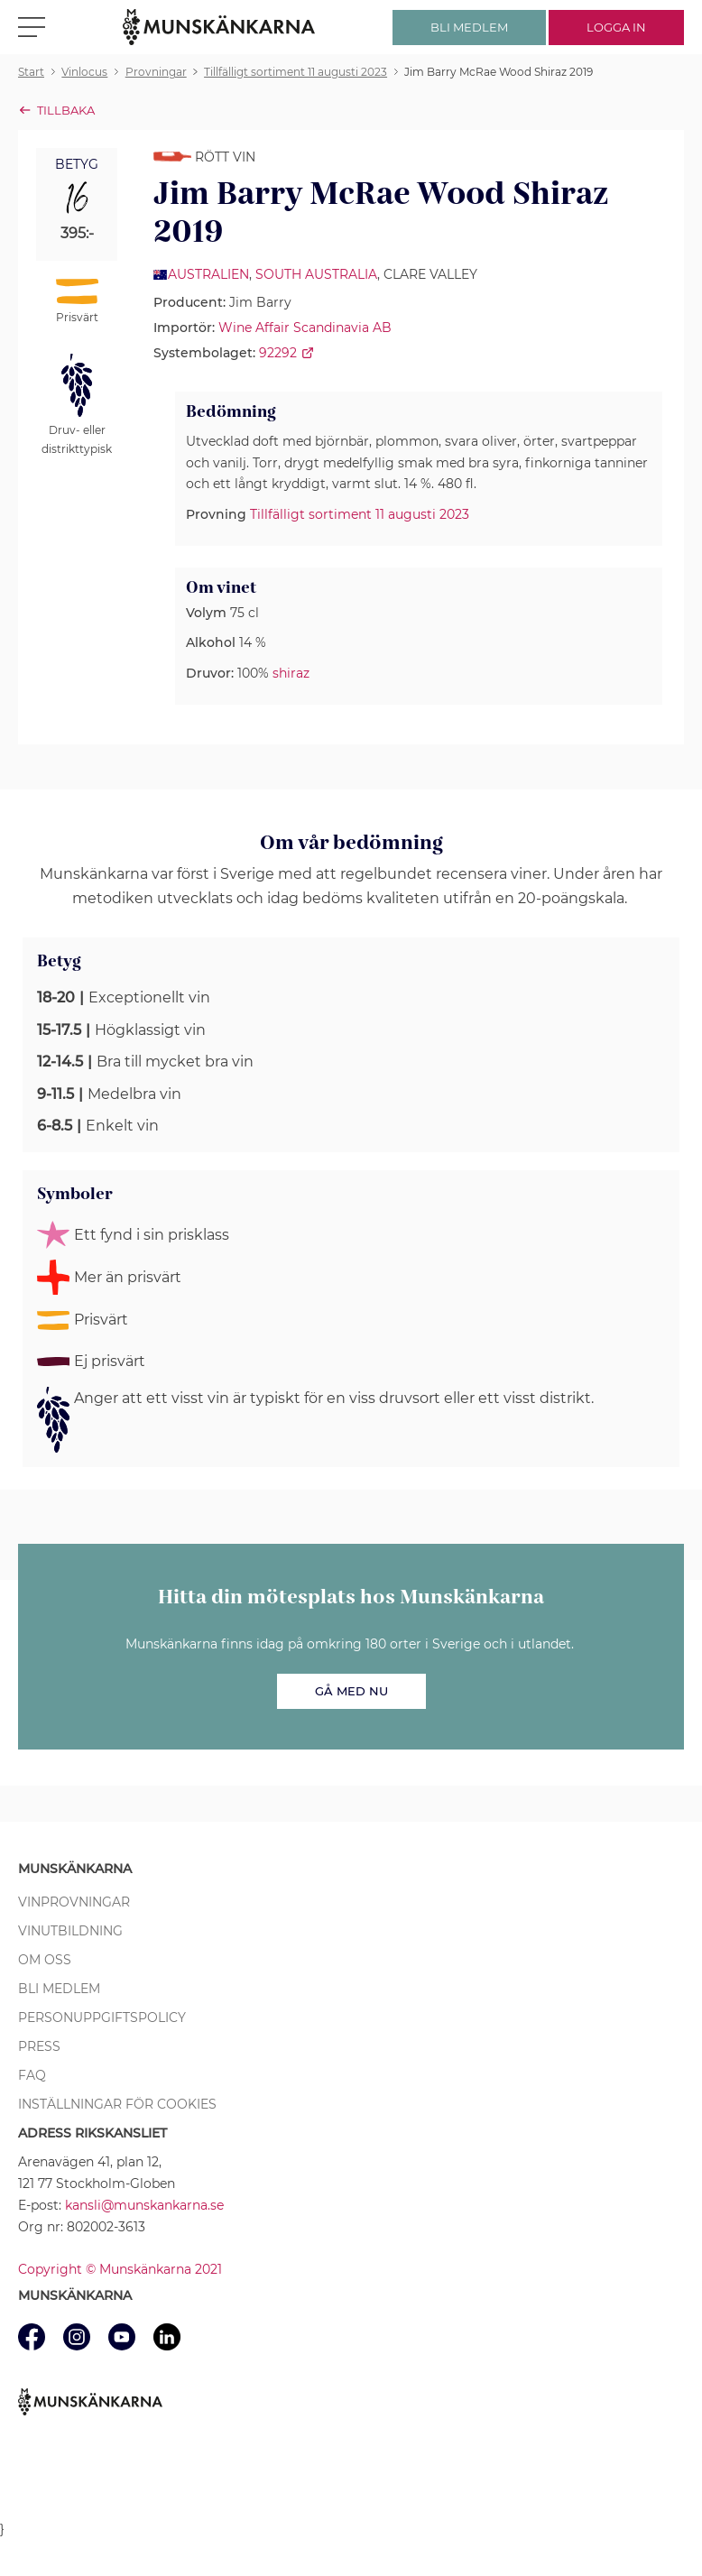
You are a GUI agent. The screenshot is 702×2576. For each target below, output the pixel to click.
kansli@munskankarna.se (144, 2205)
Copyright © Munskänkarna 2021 (120, 2269)
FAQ (32, 2075)
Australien (208, 274)
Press (39, 2046)
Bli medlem (59, 1988)
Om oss (44, 1960)
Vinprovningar (74, 1902)
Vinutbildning (70, 1931)
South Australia (316, 274)
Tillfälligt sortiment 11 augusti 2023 (359, 514)
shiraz (290, 673)
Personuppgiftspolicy (102, 2017)
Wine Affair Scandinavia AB (305, 327)
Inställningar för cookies (117, 2104)
